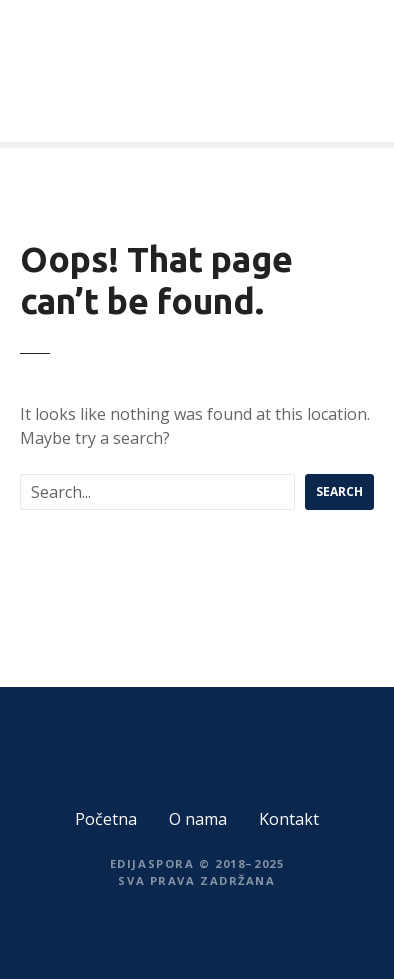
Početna (106, 819)
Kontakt (289, 819)
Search (339, 491)
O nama (198, 819)
